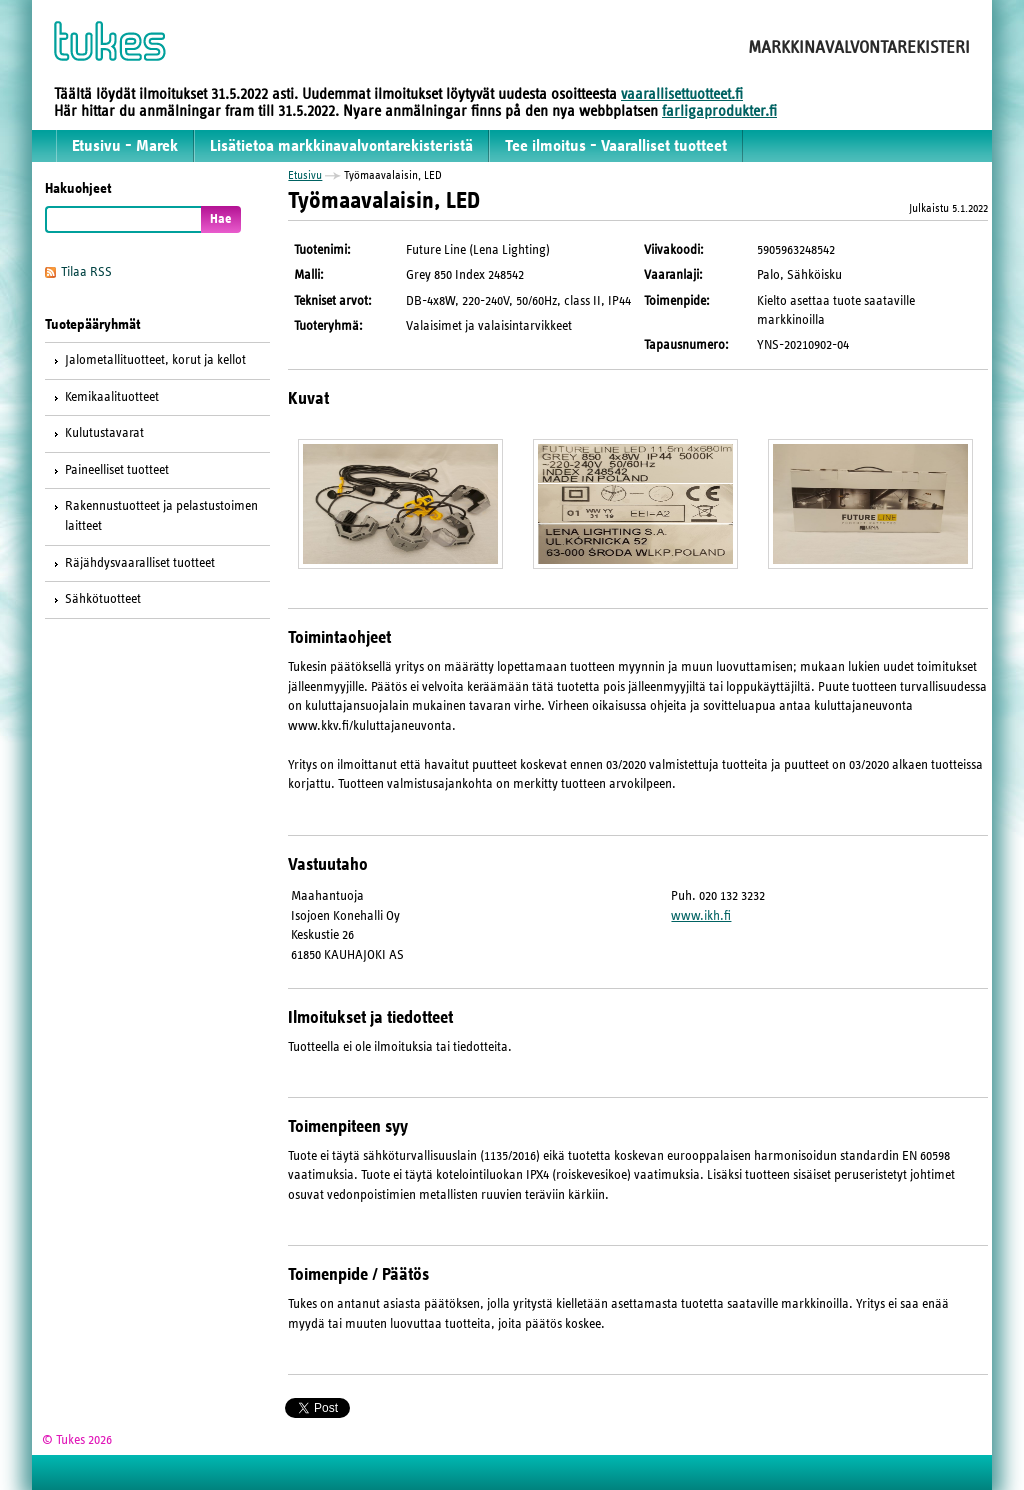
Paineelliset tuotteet (117, 470)
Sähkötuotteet (103, 599)
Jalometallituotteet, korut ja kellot (155, 360)
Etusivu (305, 175)
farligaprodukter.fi (719, 111)
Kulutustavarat (104, 433)
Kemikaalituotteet (112, 397)
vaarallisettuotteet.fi (682, 94)
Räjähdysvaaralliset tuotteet (140, 563)
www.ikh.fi (701, 916)
